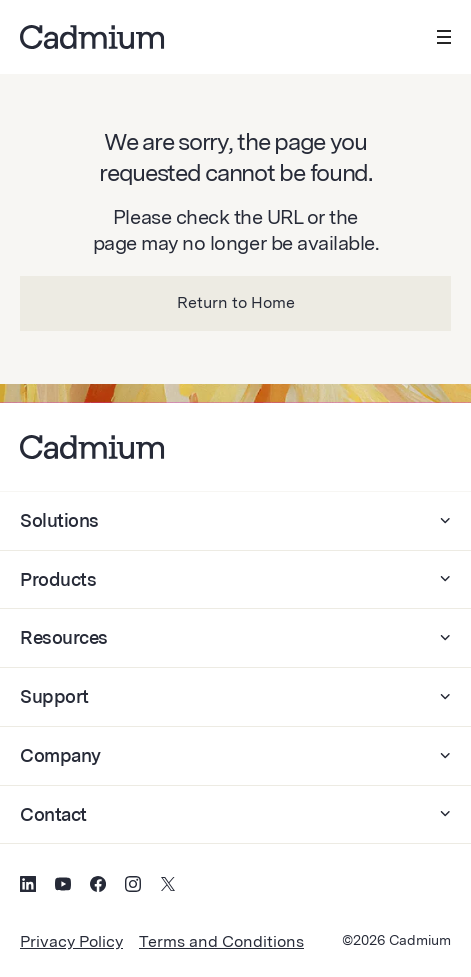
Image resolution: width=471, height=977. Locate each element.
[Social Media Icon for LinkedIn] (28, 887)
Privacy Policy (71, 941)
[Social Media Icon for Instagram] (133, 887)
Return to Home (236, 302)
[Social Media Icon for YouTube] (63, 887)
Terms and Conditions (221, 941)
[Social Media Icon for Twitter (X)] (168, 887)
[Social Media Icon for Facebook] (98, 887)
